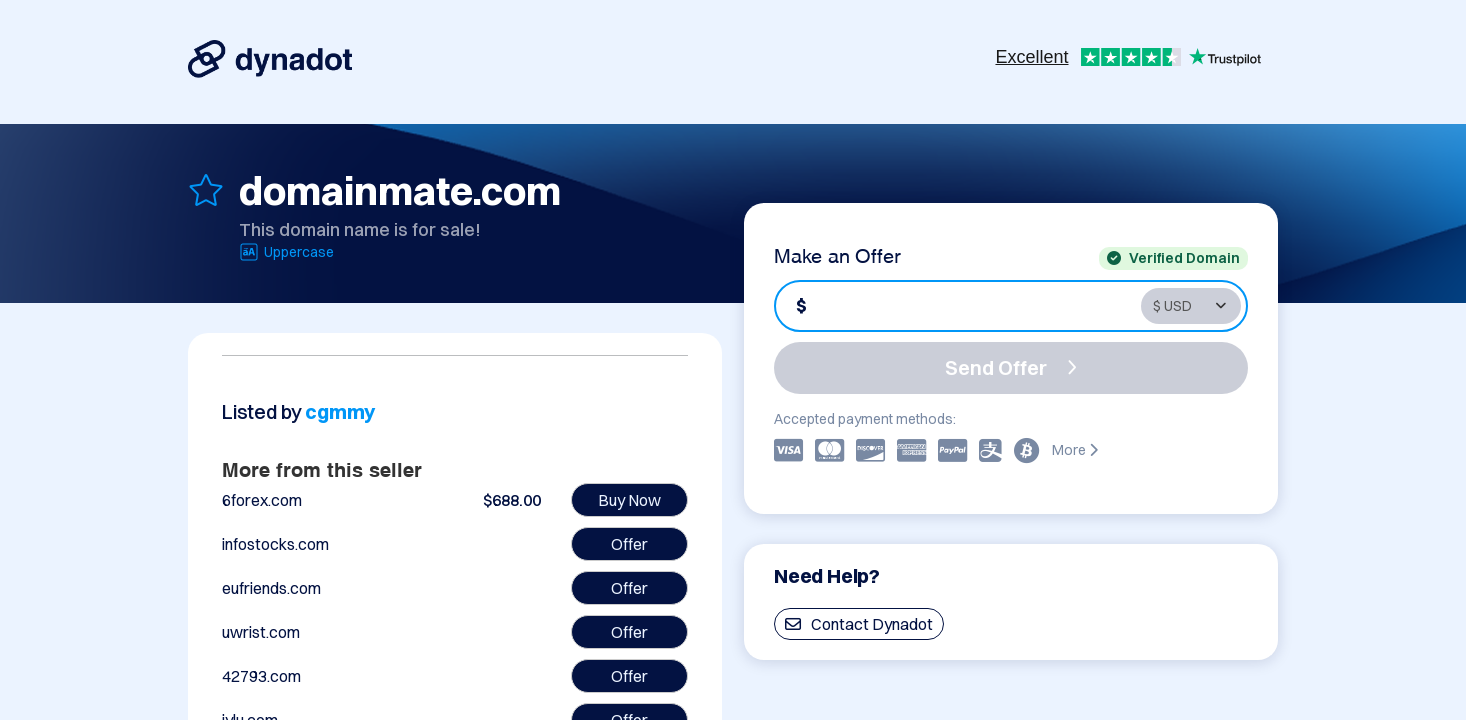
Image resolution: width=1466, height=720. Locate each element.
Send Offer (1011, 367)
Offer (629, 544)
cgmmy (340, 411)
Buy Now (629, 500)
